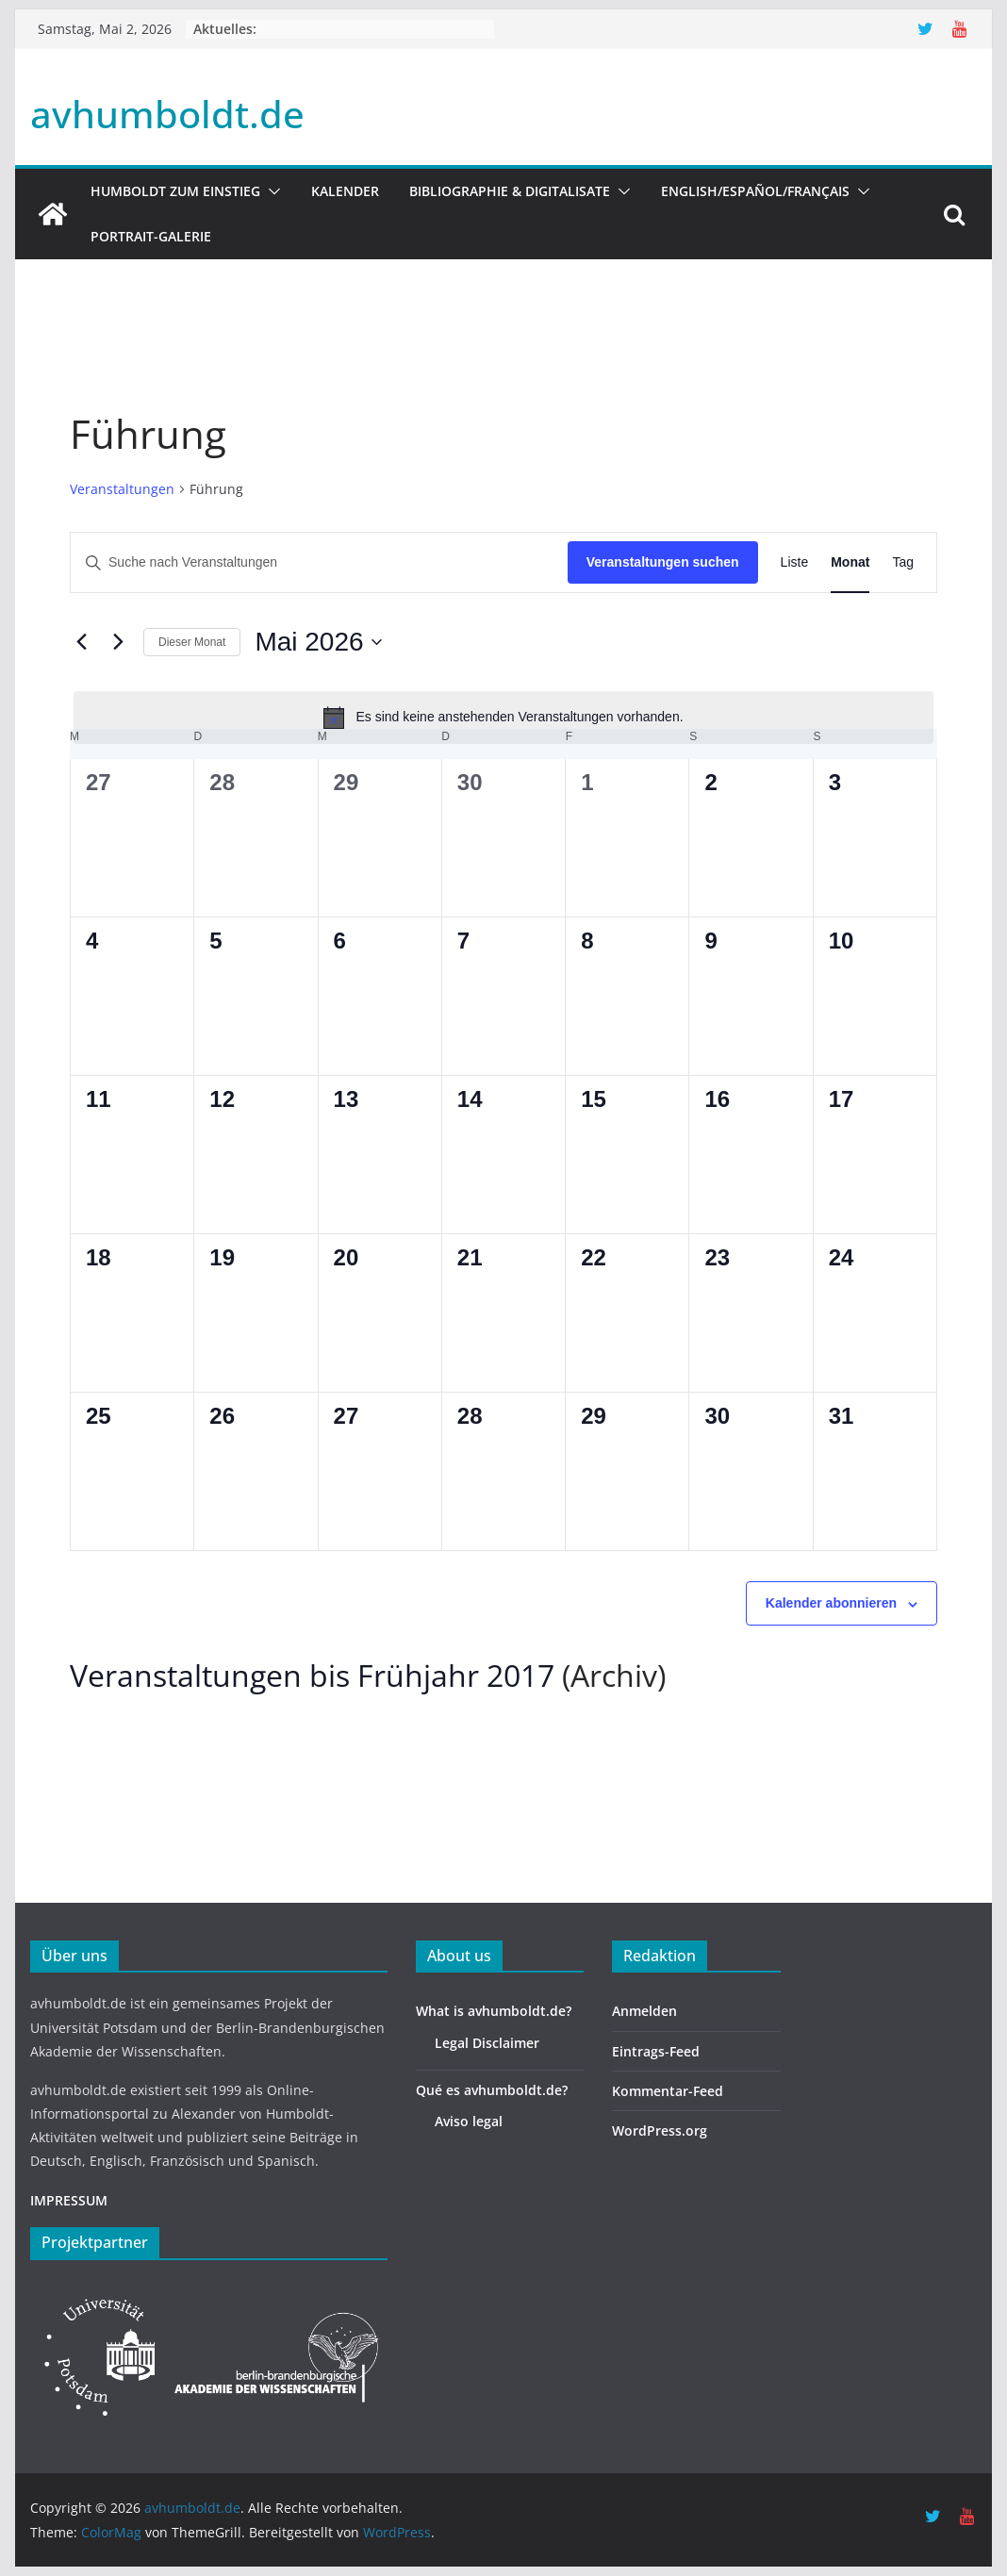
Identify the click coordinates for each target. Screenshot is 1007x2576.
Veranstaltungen (122, 489)
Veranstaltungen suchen (662, 562)
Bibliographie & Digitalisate (509, 191)
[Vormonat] (81, 642)
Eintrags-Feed (656, 2051)
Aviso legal (469, 2121)
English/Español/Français (755, 191)
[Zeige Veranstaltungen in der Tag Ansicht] (903, 562)
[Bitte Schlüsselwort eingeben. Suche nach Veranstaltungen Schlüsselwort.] (319, 562)
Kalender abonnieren (831, 1602)
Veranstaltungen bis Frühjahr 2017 (312, 1675)
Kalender (345, 191)
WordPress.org (659, 2130)
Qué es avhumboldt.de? (492, 2090)
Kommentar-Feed (667, 2091)
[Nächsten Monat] (118, 642)
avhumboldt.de (167, 114)
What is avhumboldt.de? (493, 2011)
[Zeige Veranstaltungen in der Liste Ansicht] (795, 562)
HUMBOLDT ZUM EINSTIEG (175, 191)
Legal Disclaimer (487, 2043)
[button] (270, 191)
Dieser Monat (191, 642)
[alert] (503, 717)
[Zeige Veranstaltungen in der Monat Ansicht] (850, 562)
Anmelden (644, 2011)
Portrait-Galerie (151, 236)
